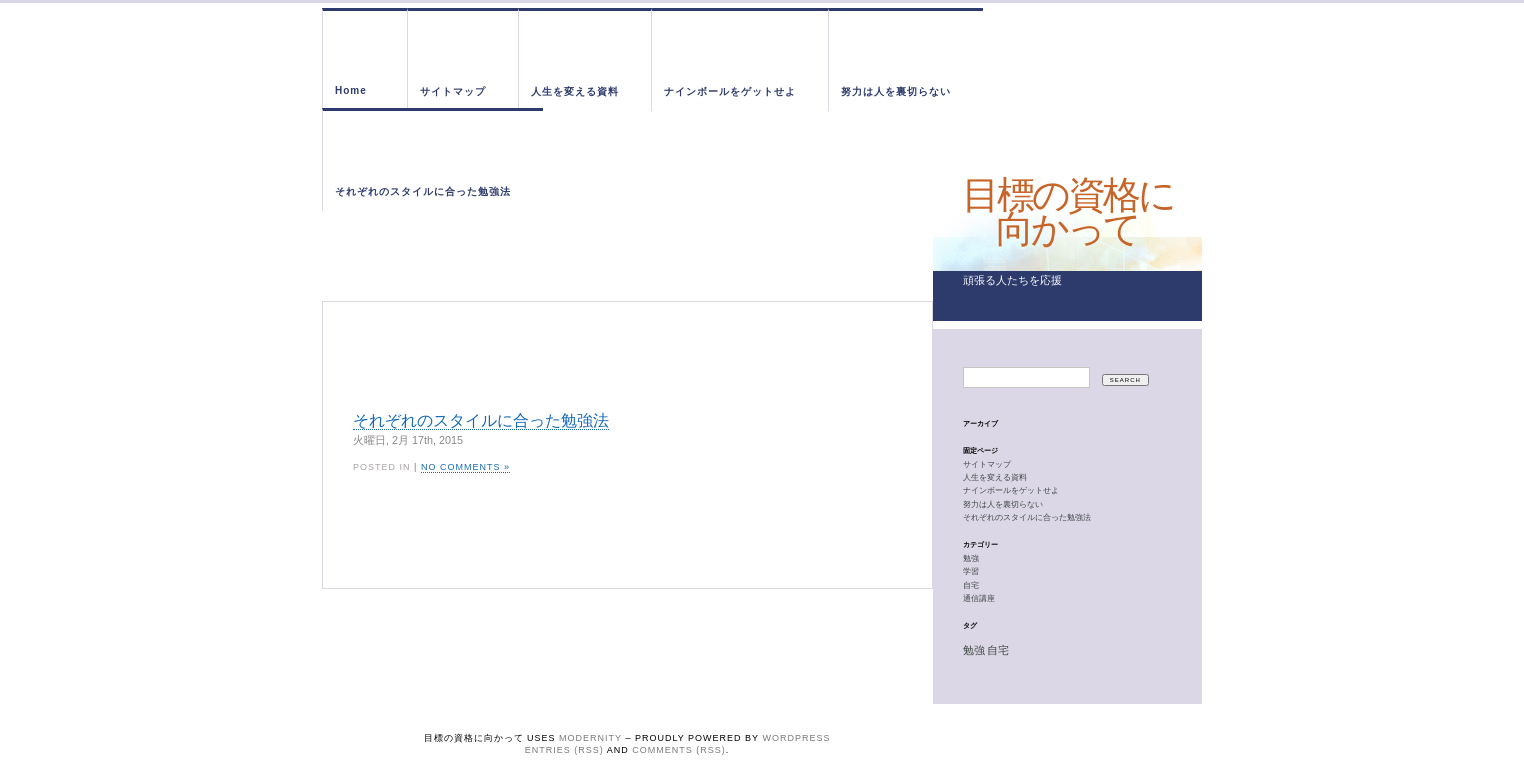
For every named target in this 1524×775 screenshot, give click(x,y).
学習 (971, 571)
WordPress (796, 738)
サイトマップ (453, 91)
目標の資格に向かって (1068, 212)
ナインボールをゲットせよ (730, 91)
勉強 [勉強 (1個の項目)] (974, 650)
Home (351, 90)
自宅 (971, 585)
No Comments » (465, 467)
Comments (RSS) (679, 750)
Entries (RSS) (564, 750)
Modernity (590, 738)
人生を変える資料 (575, 91)
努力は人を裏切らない (896, 91)
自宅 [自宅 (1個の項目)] (998, 650)
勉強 (971, 558)
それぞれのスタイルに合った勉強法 (423, 191)
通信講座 (979, 598)
